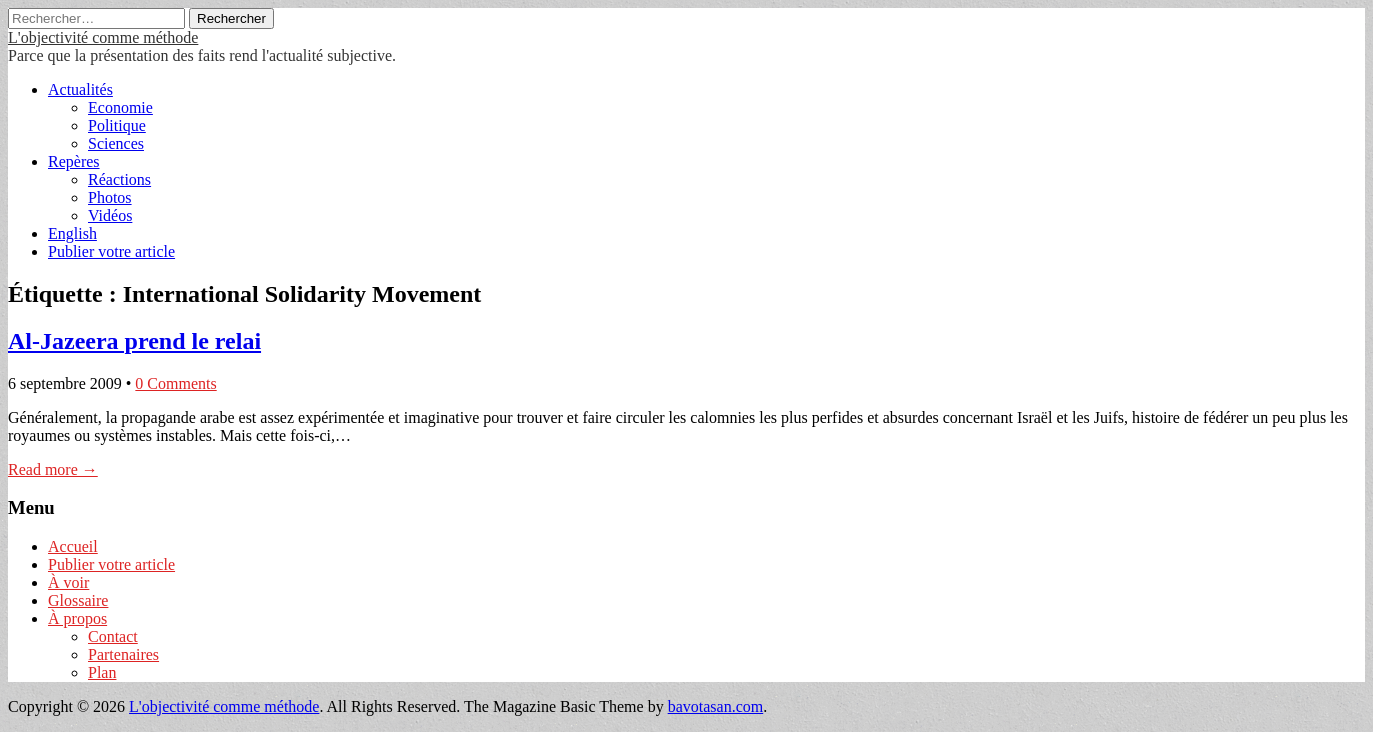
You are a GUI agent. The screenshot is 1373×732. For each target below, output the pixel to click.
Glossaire (78, 600)
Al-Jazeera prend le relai (134, 341)
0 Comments (175, 383)
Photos (110, 197)
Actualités (80, 89)
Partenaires (123, 654)
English (72, 233)
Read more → (53, 469)
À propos (77, 618)
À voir (68, 582)
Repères (74, 161)
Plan (102, 672)
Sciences (116, 143)
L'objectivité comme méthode (103, 37)
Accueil (73, 546)
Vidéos (110, 215)
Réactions (119, 179)
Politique (117, 125)
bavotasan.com (716, 706)
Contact (113, 636)
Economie (120, 107)
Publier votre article (111, 251)
